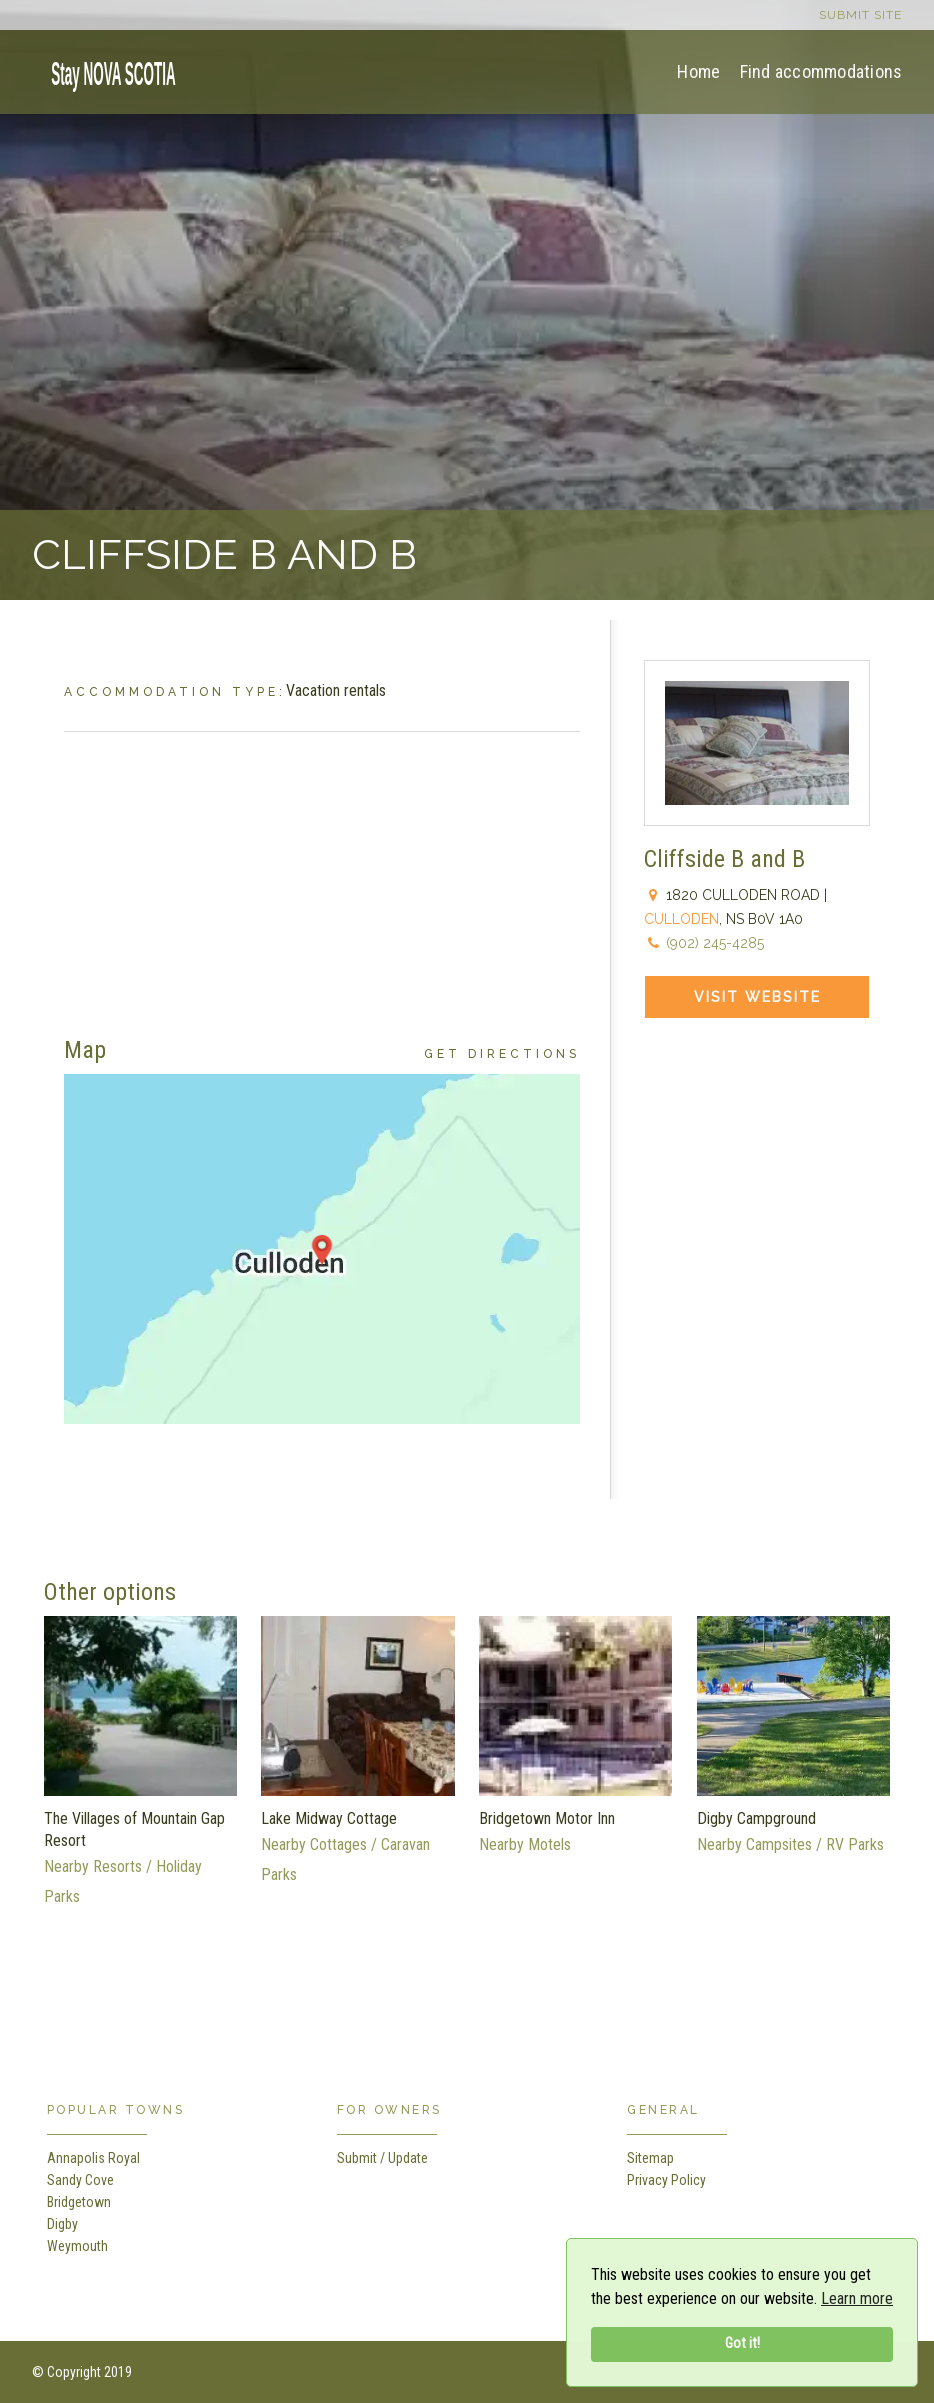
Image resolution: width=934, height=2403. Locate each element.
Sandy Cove (80, 2180)
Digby (62, 2224)
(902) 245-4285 (715, 943)
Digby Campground (756, 1818)
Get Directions (502, 1054)
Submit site (860, 15)
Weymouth (77, 2246)
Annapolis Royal (93, 2158)
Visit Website (757, 997)
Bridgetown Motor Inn (547, 1818)
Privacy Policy (666, 2180)
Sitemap (650, 2158)
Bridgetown (79, 2202)
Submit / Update (382, 2158)
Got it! (742, 2343)
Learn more (857, 2298)
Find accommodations (821, 71)
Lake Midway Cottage (329, 1818)
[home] (107, 70)
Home (698, 71)
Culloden (681, 919)
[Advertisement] (322, 872)
